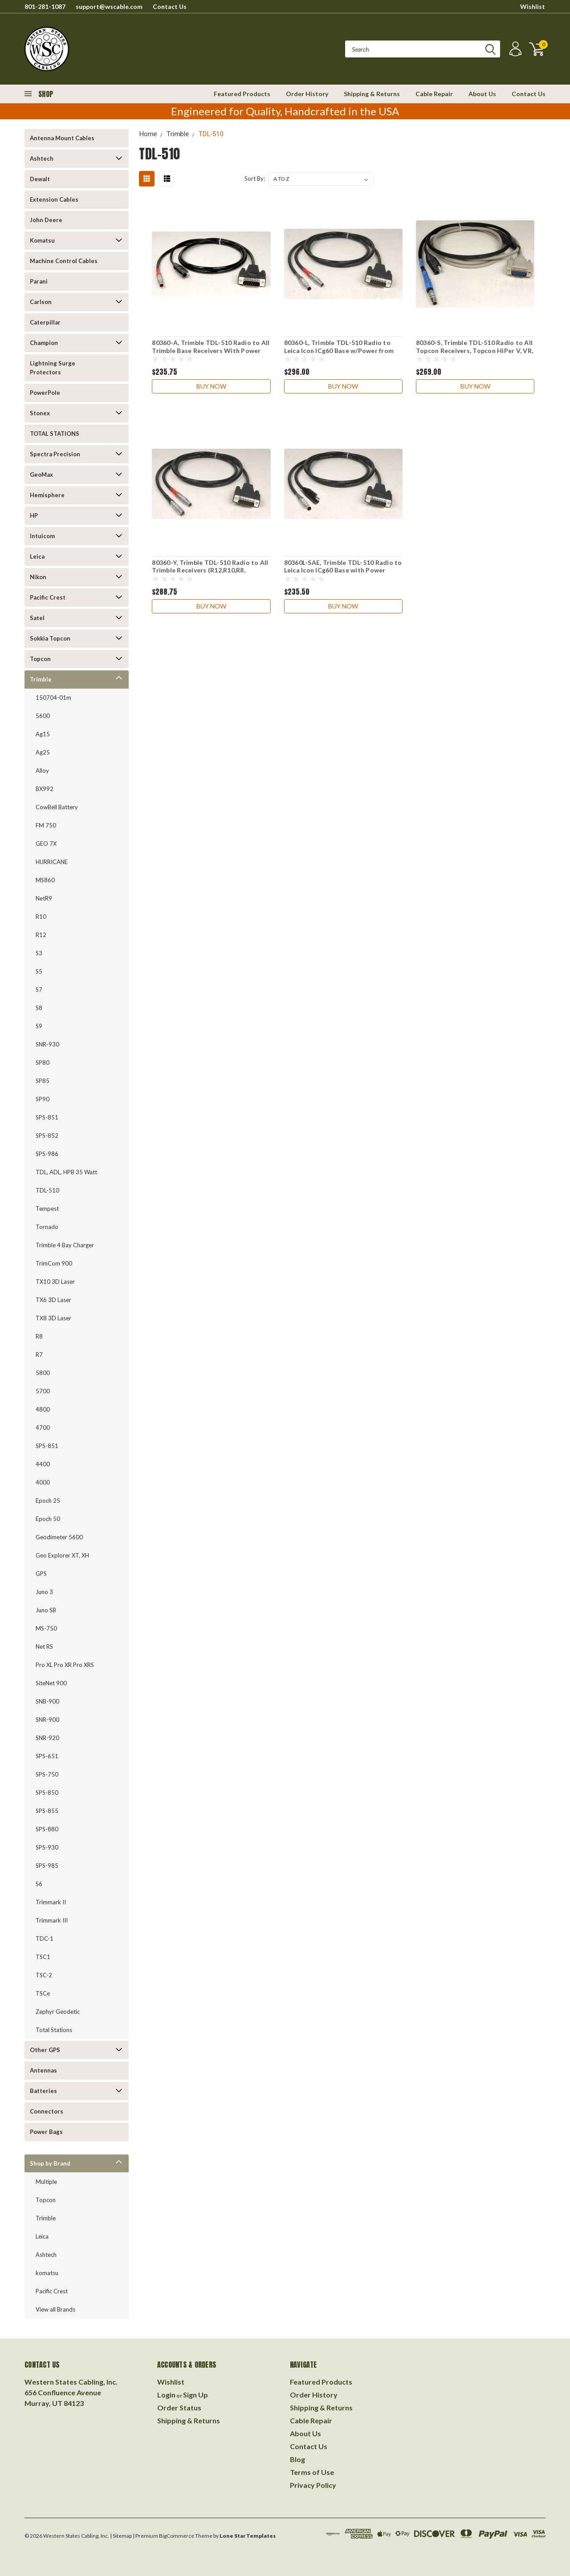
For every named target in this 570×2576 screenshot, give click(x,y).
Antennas (43, 2070)
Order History (307, 93)
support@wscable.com (109, 6)
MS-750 (46, 1628)
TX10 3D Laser (55, 1281)
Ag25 (43, 752)
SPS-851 (47, 1117)
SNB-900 (47, 1701)
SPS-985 (47, 1865)
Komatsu (42, 240)
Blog (297, 2459)
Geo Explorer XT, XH (62, 1555)
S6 (39, 1883)
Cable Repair (434, 93)
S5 (39, 971)
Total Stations (54, 2029)
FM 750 (46, 825)
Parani (39, 281)
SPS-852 (47, 1135)
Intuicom (42, 536)
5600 (43, 715)
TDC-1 (44, 1938)
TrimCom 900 (54, 1263)
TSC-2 (44, 1975)
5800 (43, 1372)
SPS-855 (47, 1810)
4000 (43, 1482)
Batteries (43, 2090)
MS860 (45, 880)
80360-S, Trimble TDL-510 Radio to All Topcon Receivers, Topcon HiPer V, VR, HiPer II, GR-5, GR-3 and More (474, 350)
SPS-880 (47, 1829)
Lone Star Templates (248, 2535)
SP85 (42, 1080)
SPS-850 (47, 1792)
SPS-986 (47, 1153)
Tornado (47, 1226)
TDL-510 (47, 1190)
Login (166, 2394)
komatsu (47, 2272)
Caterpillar (45, 322)
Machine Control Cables (64, 260)
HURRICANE (52, 861)
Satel (37, 617)
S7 (39, 989)
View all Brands (55, 2309)
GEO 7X (46, 843)
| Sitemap (121, 2535)
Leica (37, 556)
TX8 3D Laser (53, 1318)
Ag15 (43, 734)
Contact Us (170, 6)
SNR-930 (47, 1044)
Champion (44, 342)
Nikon (38, 576)
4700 (43, 1427)
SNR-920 (47, 1737)
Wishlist (532, 6)
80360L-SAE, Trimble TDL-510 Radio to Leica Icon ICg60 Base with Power (343, 566)
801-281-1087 (44, 6)
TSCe (43, 1993)
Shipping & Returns (372, 93)
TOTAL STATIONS (54, 433)
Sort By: (254, 178)
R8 (39, 1336)
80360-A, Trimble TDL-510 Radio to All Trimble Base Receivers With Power (210, 346)
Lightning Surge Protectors (52, 368)
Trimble (41, 679)
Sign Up (195, 2394)
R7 (39, 1354)
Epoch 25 (48, 1500)
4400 (43, 1464)
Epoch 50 (48, 1518)
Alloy (42, 770)
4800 (43, 1409)
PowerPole (45, 392)
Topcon (40, 658)
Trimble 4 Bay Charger (65, 1245)
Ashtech (41, 158)
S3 (39, 953)
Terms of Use (312, 2472)
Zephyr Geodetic (58, 2011)
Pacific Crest (47, 597)
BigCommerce (176, 2535)
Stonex (40, 413)
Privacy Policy (313, 2485)
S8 (39, 1007)
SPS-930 (47, 1847)
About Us (482, 93)
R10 (41, 916)
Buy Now (211, 386)
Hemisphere (47, 495)
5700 (43, 1391)
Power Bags (46, 2131)
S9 (39, 1026)
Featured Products (242, 93)
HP (34, 515)
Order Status (179, 2407)
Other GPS (45, 2049)
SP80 (42, 1062)
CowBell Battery (57, 807)
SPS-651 (47, 1756)
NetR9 (44, 898)
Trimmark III (52, 1920)
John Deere (46, 219)
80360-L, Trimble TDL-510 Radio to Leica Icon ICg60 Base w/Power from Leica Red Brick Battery (339, 350)
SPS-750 (47, 1774)
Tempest (47, 1208)
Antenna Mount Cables (62, 138)
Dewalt (40, 179)
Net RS (44, 1646)
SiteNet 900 (51, 1683)
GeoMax (41, 474)
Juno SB (46, 1610)
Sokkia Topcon (50, 638)
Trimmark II (51, 1902)
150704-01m (53, 697)
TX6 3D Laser (53, 1299)
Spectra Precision (55, 454)
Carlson (41, 301)
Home (148, 134)
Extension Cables (54, 199)
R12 (41, 934)
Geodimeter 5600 (59, 1537)
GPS (41, 1573)
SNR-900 (47, 1719)
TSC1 (43, 1956)
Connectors (46, 2111)
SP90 (42, 1099)
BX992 (44, 788)
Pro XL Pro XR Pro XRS (65, 1664)
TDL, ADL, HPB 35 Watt (66, 1172)
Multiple (46, 2181)
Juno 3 (44, 1591)
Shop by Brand (50, 2163)
